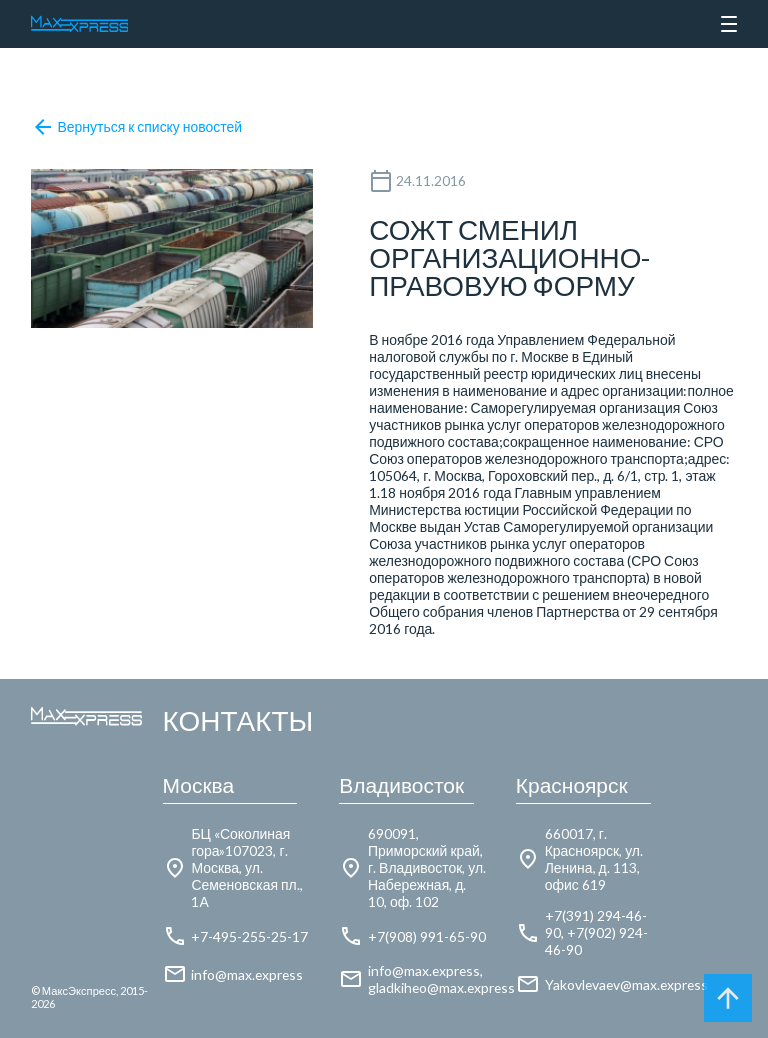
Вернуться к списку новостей (136, 127)
